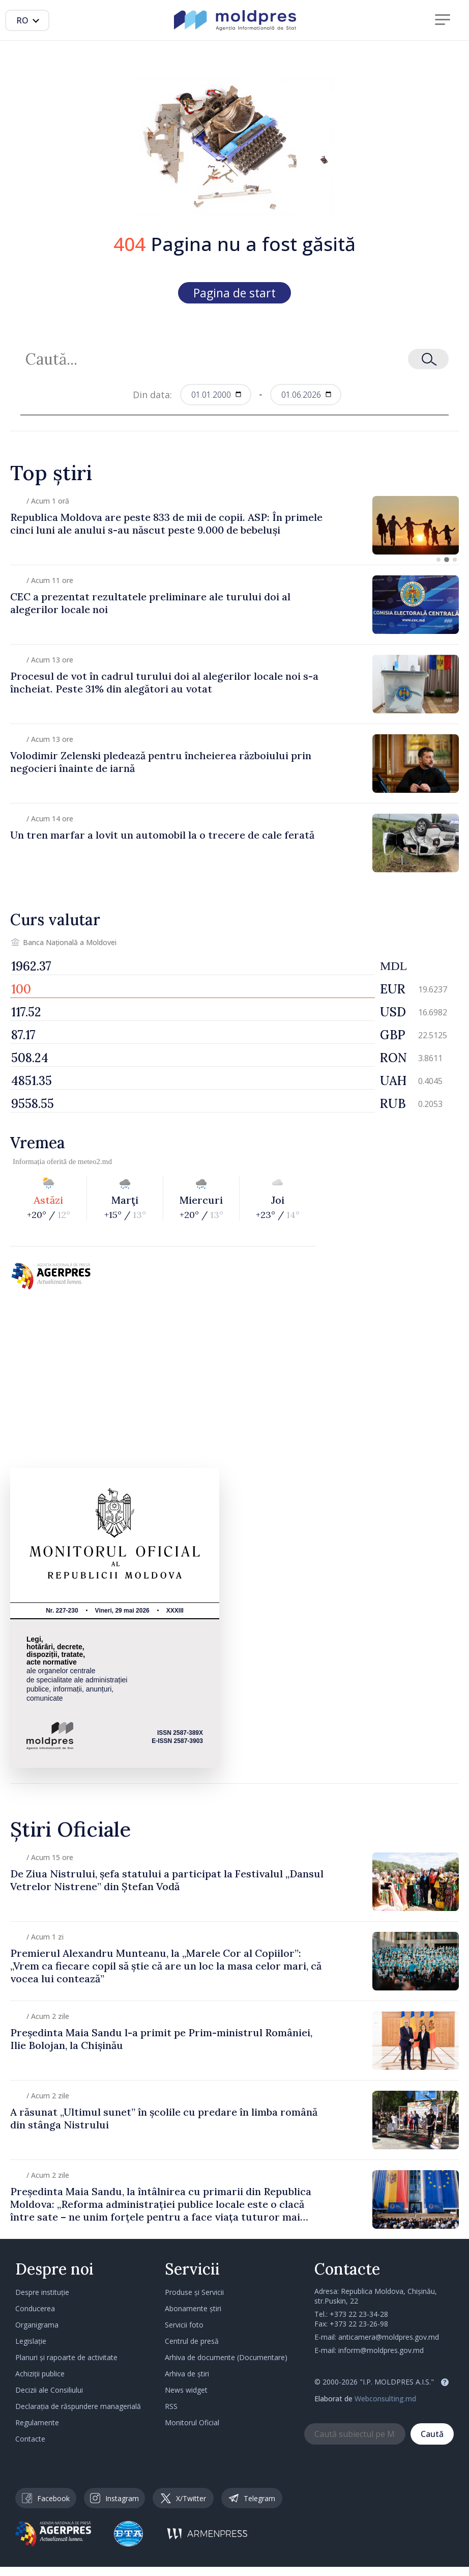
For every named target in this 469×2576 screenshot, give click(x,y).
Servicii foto (184, 2325)
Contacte (30, 2439)
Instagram (114, 2498)
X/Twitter (183, 2498)
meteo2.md (95, 1161)
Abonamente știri (193, 2308)
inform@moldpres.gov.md (381, 2350)
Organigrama (36, 2325)
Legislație (30, 2341)
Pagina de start (234, 293)
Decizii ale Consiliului (49, 2390)
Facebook (46, 2498)
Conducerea (35, 2308)
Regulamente (37, 2422)
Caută (432, 2434)
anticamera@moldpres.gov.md (388, 2337)
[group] (234, 525)
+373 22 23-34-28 (359, 2314)
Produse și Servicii (194, 2292)
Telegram (251, 2498)
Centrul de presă (192, 2341)
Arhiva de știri (187, 2373)
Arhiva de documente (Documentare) (226, 2357)
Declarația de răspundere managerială (78, 2406)
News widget (186, 2390)
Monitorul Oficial (192, 2422)
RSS (171, 2406)
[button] (438, 560)
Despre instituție (42, 2292)
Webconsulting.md (385, 2398)
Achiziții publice (40, 2373)
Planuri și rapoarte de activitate (66, 2357)
